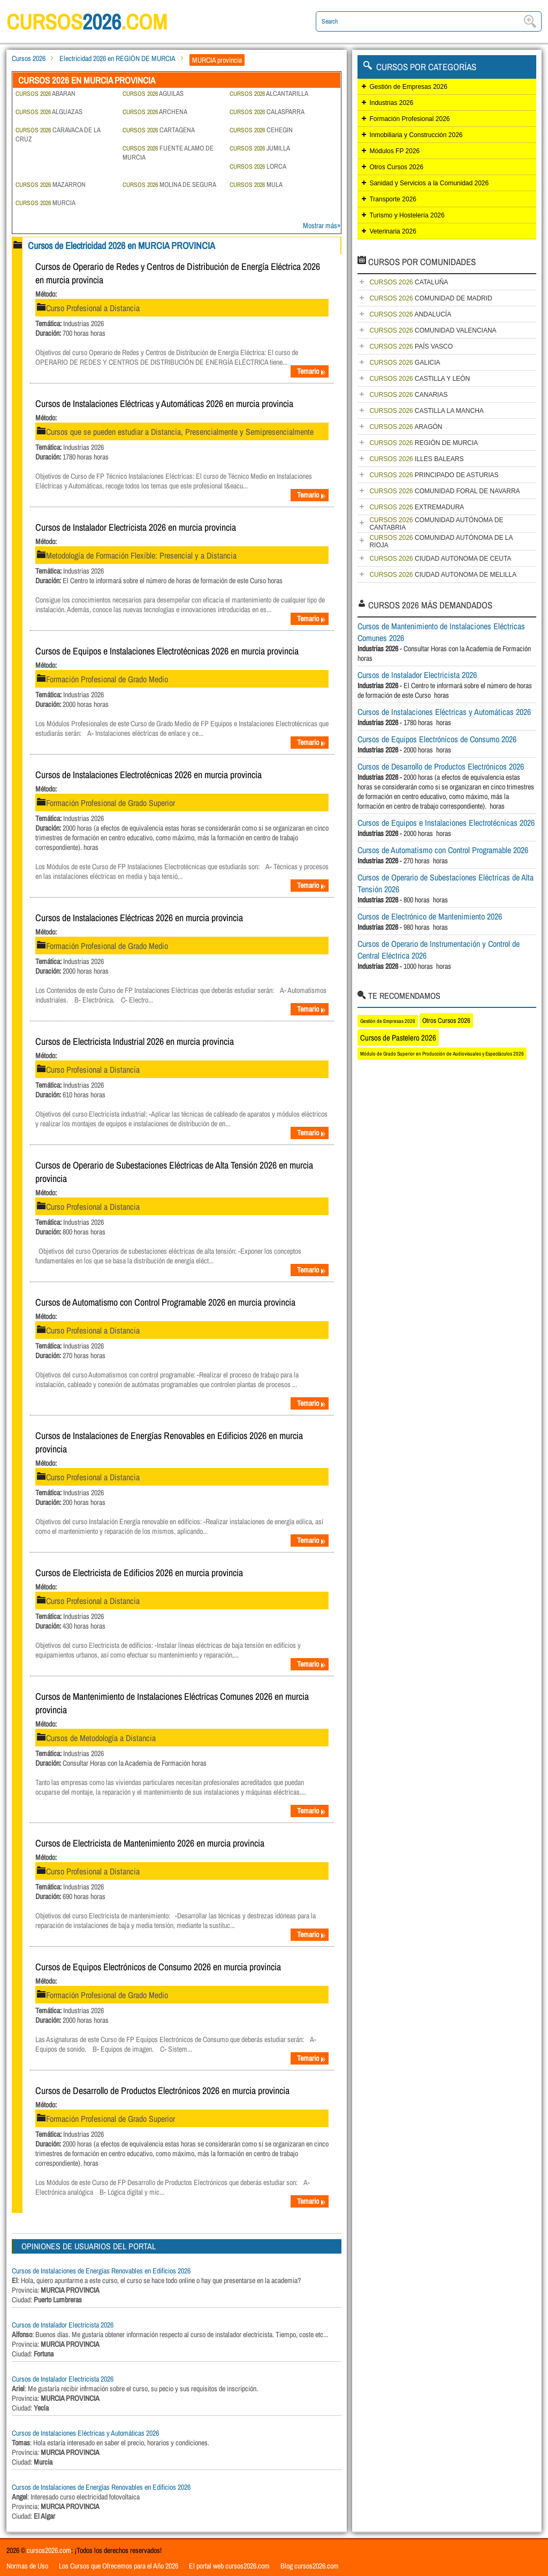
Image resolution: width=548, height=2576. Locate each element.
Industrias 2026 (391, 103)
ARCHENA (155, 111)
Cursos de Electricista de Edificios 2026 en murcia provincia (139, 1572)
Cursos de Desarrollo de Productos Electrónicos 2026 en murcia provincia (162, 2090)
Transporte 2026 (392, 199)
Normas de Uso (27, 2566)
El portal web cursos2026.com (229, 2566)
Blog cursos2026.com (309, 2566)
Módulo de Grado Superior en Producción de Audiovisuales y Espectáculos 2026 (442, 1053)
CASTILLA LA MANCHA (426, 411)
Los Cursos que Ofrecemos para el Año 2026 (118, 2566)
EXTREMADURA (416, 507)
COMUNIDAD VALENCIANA (432, 330)
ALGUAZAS (49, 111)
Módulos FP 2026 (394, 151)
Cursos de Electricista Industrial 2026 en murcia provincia (134, 1041)
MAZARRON (51, 184)
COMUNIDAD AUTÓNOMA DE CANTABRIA (436, 523)
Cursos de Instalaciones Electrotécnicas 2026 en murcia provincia (148, 774)
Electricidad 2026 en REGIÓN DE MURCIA (117, 58)
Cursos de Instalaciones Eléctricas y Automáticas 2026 (85, 2433)
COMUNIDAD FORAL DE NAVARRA (444, 491)
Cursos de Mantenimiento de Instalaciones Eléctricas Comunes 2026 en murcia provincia (172, 1703)
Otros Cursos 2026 (396, 167)
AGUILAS (153, 93)
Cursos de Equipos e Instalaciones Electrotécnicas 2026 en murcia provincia (167, 651)
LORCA (258, 166)
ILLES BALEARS (416, 459)
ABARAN (45, 93)
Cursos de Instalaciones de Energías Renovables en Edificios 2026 (101, 2271)
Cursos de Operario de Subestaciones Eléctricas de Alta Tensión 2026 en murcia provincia (174, 1171)
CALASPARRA (267, 111)
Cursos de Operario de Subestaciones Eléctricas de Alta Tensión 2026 (445, 883)
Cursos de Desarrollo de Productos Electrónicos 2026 (440, 766)
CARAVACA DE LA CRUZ (58, 134)
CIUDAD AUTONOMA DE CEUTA (440, 558)
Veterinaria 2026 (392, 231)
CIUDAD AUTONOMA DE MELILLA (442, 574)
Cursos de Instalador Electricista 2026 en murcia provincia (135, 527)
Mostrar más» (321, 225)
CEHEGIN (261, 129)
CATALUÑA (408, 282)
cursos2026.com (49, 2550)
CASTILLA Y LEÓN (419, 378)
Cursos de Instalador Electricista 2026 (62, 2325)
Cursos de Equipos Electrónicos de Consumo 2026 (436, 739)
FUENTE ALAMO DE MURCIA (168, 153)
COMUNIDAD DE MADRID (430, 298)
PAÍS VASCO (411, 346)
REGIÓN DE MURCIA (423, 443)
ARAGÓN (405, 427)
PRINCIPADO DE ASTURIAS (433, 475)
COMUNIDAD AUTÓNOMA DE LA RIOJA (441, 541)
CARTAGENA (159, 129)
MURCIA (45, 202)
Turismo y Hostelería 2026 (406, 215)
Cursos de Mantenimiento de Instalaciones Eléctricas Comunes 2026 (441, 632)
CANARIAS (408, 394)
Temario (311, 371)
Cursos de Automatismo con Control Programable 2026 (442, 850)
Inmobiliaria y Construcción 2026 (415, 135)
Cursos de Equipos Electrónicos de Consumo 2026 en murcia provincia (158, 1967)
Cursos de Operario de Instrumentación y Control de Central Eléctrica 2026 (438, 949)
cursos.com (86, 21)
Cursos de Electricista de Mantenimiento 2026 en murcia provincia (149, 1843)
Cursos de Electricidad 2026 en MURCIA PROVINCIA (121, 245)
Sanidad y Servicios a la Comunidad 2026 (429, 183)
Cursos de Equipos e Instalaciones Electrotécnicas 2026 (446, 822)
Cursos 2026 (28, 58)
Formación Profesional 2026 (409, 119)
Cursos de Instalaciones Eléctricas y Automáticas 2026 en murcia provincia (164, 403)
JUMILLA (260, 148)
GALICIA (404, 362)
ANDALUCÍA (410, 314)
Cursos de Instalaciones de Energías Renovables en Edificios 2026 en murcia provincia (169, 1442)
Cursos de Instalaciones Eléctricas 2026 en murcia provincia (139, 917)
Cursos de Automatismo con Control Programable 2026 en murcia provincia (165, 1302)
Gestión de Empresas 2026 (408, 87)
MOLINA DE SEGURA (169, 184)
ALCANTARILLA (269, 93)
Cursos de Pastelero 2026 (398, 1037)
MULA (256, 184)
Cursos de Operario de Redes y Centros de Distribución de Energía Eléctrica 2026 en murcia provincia (177, 273)
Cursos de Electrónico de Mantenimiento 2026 (429, 916)
